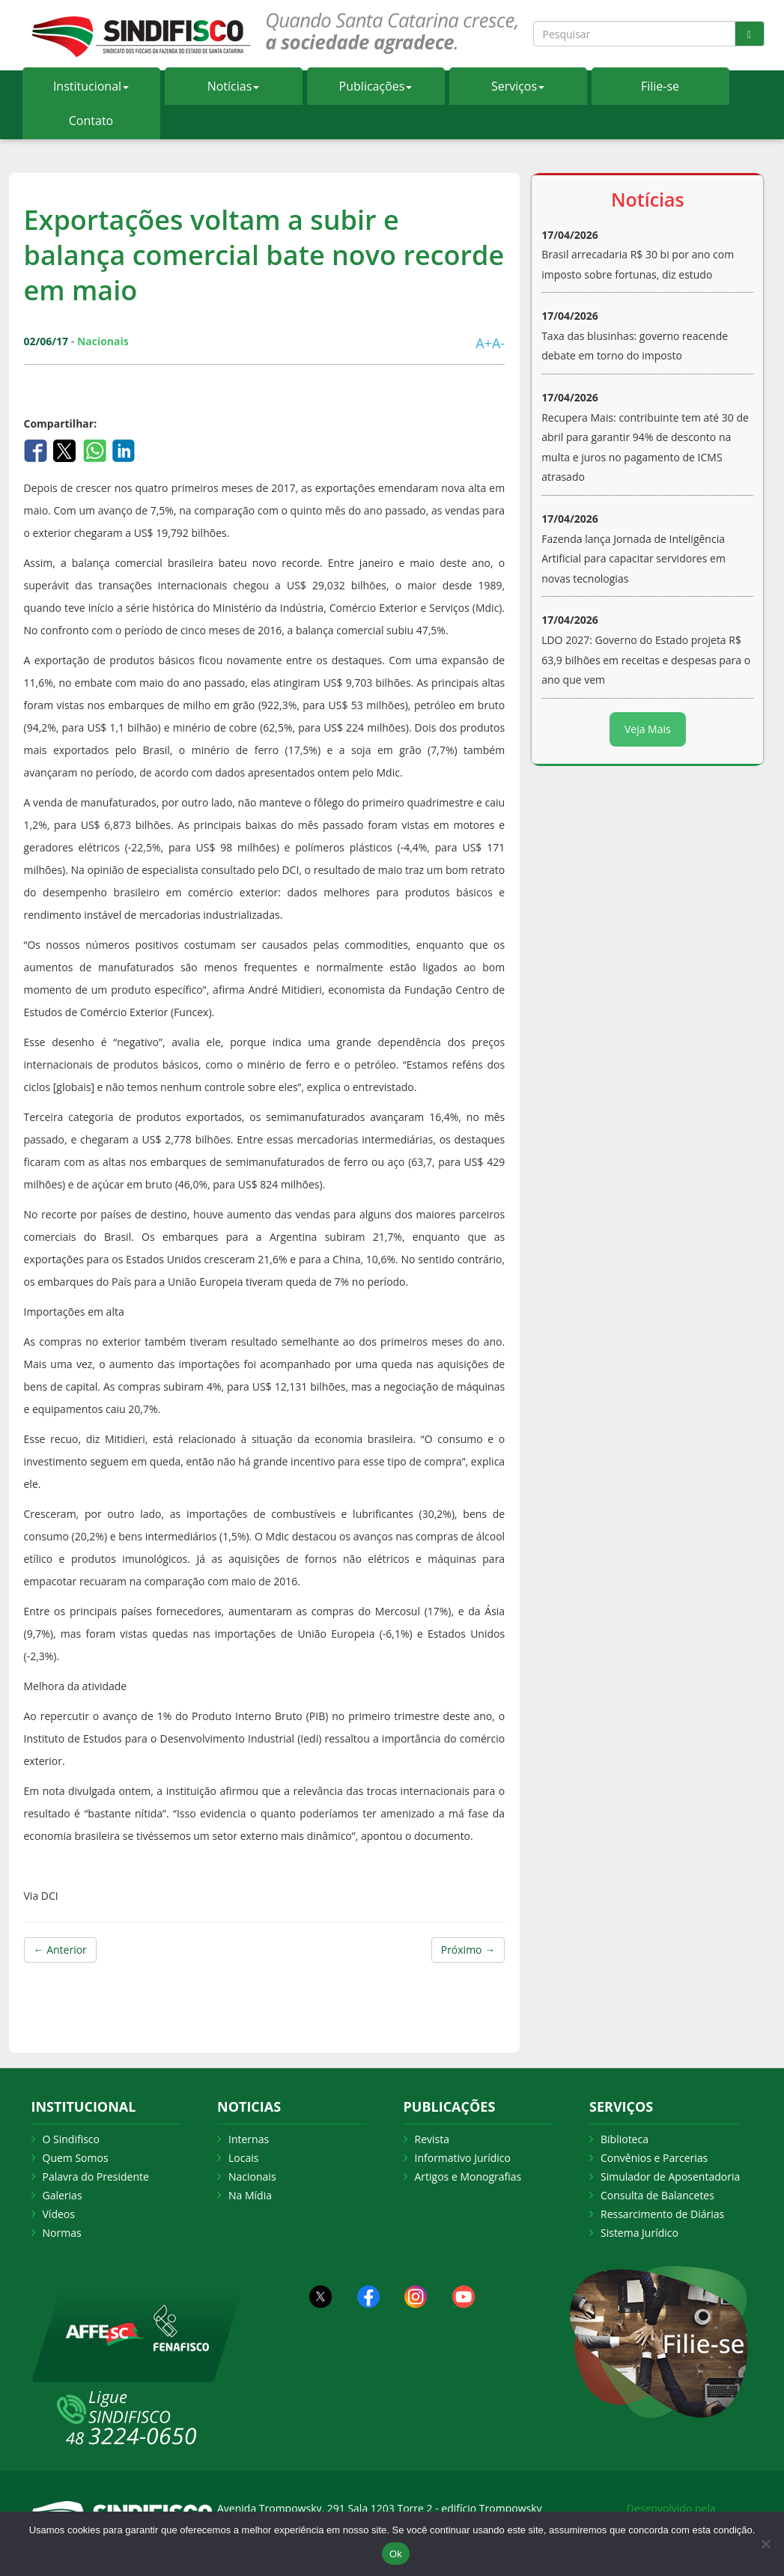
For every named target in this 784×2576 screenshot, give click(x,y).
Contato (91, 120)
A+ (483, 343)
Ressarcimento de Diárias (662, 2214)
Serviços (517, 86)
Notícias (233, 86)
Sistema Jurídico (639, 2233)
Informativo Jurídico (463, 2158)
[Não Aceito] (765, 2543)
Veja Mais (648, 729)
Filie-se (660, 86)
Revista (432, 2139)
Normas (62, 2233)
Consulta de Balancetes (657, 2195)
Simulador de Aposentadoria (670, 2176)
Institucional (91, 86)
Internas (248, 2139)
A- (498, 343)
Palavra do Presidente (96, 2176)
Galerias (62, 2195)
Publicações (376, 86)
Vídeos (59, 2214)
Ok (395, 2554)
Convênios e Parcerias (654, 2158)
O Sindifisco (71, 2139)
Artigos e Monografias (468, 2176)
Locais (243, 2158)
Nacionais (252, 2176)
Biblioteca (624, 2139)
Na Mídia (250, 2195)
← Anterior (60, 1949)
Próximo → (468, 1949)
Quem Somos (76, 2158)
